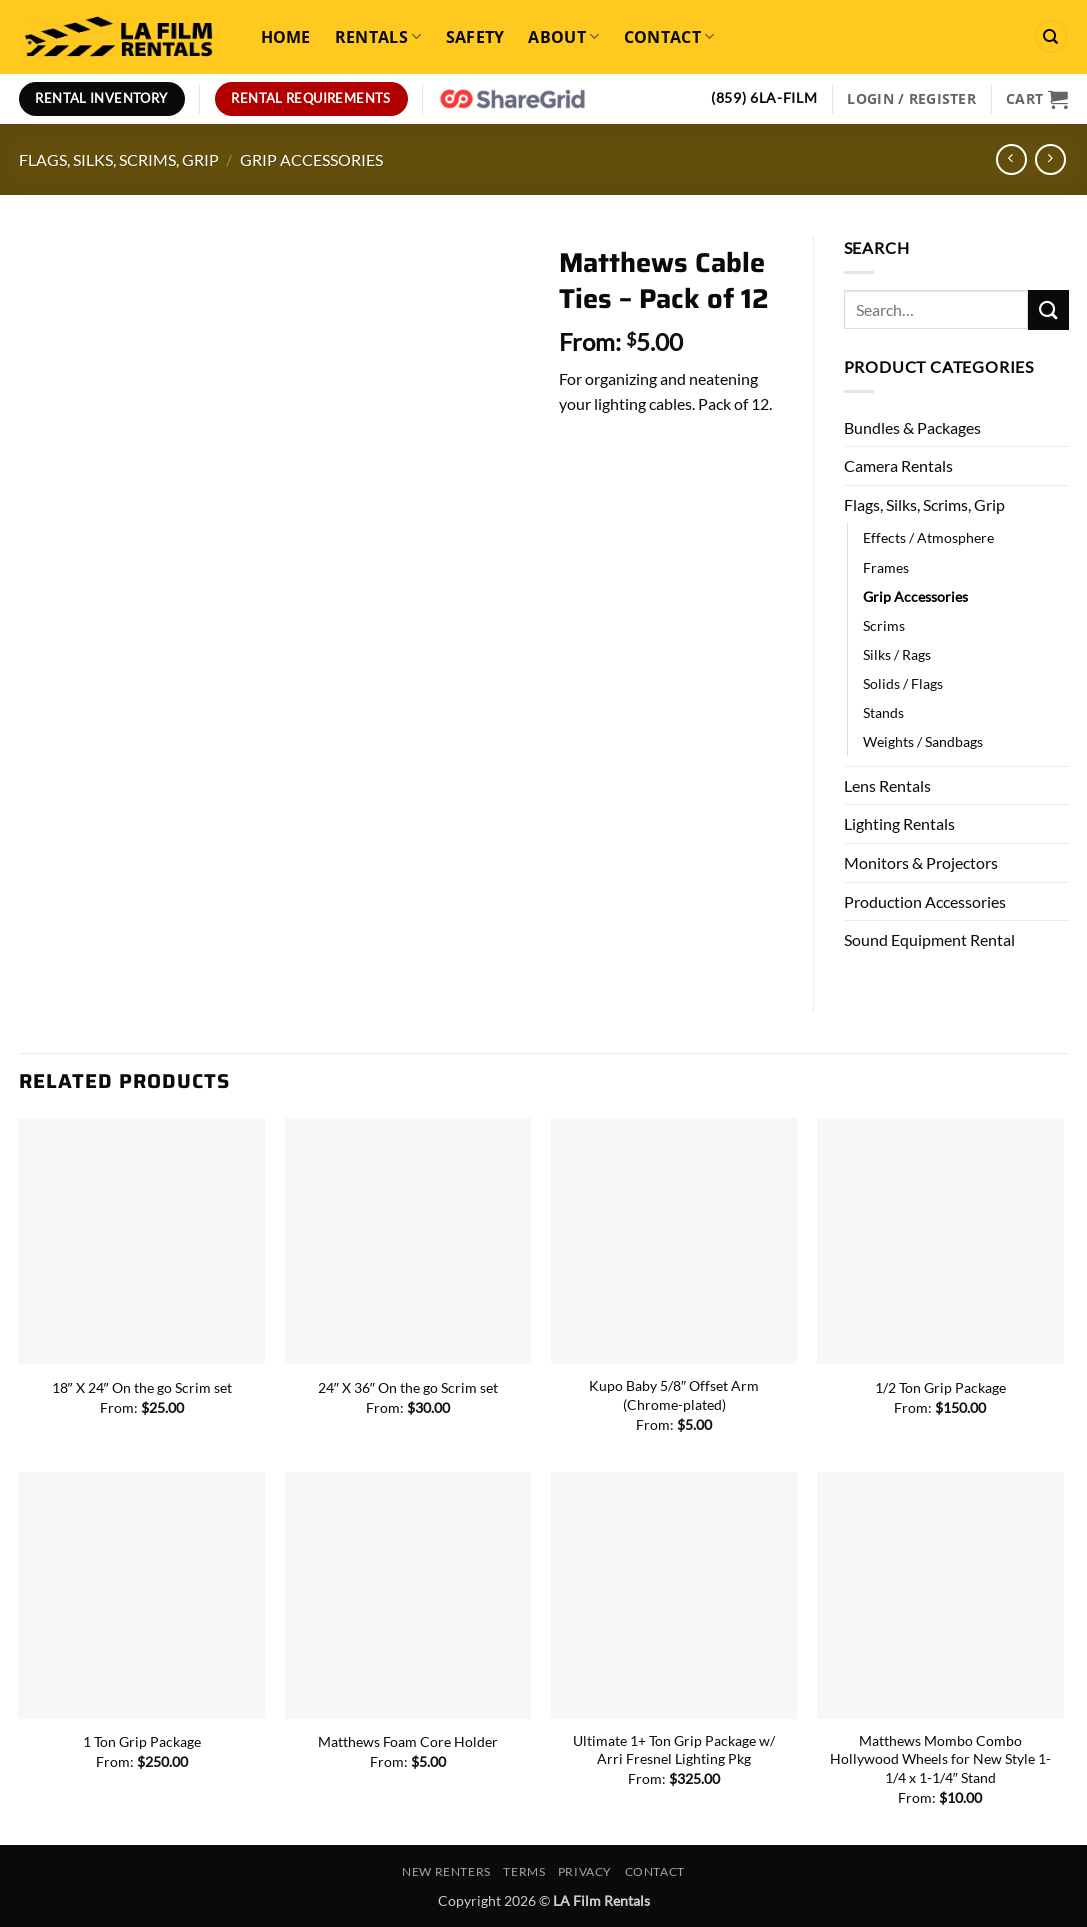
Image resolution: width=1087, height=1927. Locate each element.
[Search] (1051, 36)
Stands (883, 712)
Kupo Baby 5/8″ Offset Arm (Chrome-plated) (674, 1395)
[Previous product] (1050, 159)
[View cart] (1037, 99)
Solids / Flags (903, 683)
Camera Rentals (898, 465)
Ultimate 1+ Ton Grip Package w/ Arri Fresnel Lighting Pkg (674, 1750)
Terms (524, 1871)
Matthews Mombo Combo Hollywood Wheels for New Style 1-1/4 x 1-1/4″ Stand (940, 1759)
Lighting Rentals (899, 823)
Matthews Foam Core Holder (408, 1741)
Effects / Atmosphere (928, 537)
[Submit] (1048, 309)
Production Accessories (925, 901)
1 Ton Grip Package (142, 1741)
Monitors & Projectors (921, 862)
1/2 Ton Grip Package (940, 1387)
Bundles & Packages (912, 427)
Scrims (884, 625)
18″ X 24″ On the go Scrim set (142, 1387)
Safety (475, 37)
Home (286, 37)
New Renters (446, 1871)
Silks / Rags (897, 654)
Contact (669, 37)
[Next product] (1011, 159)
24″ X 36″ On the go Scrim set (408, 1387)
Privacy (585, 1871)
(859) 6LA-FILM (764, 98)
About (563, 37)
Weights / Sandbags (923, 741)
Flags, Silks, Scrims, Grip (119, 159)
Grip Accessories (311, 159)
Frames (886, 567)
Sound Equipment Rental (929, 939)
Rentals (378, 37)
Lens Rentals (887, 785)
